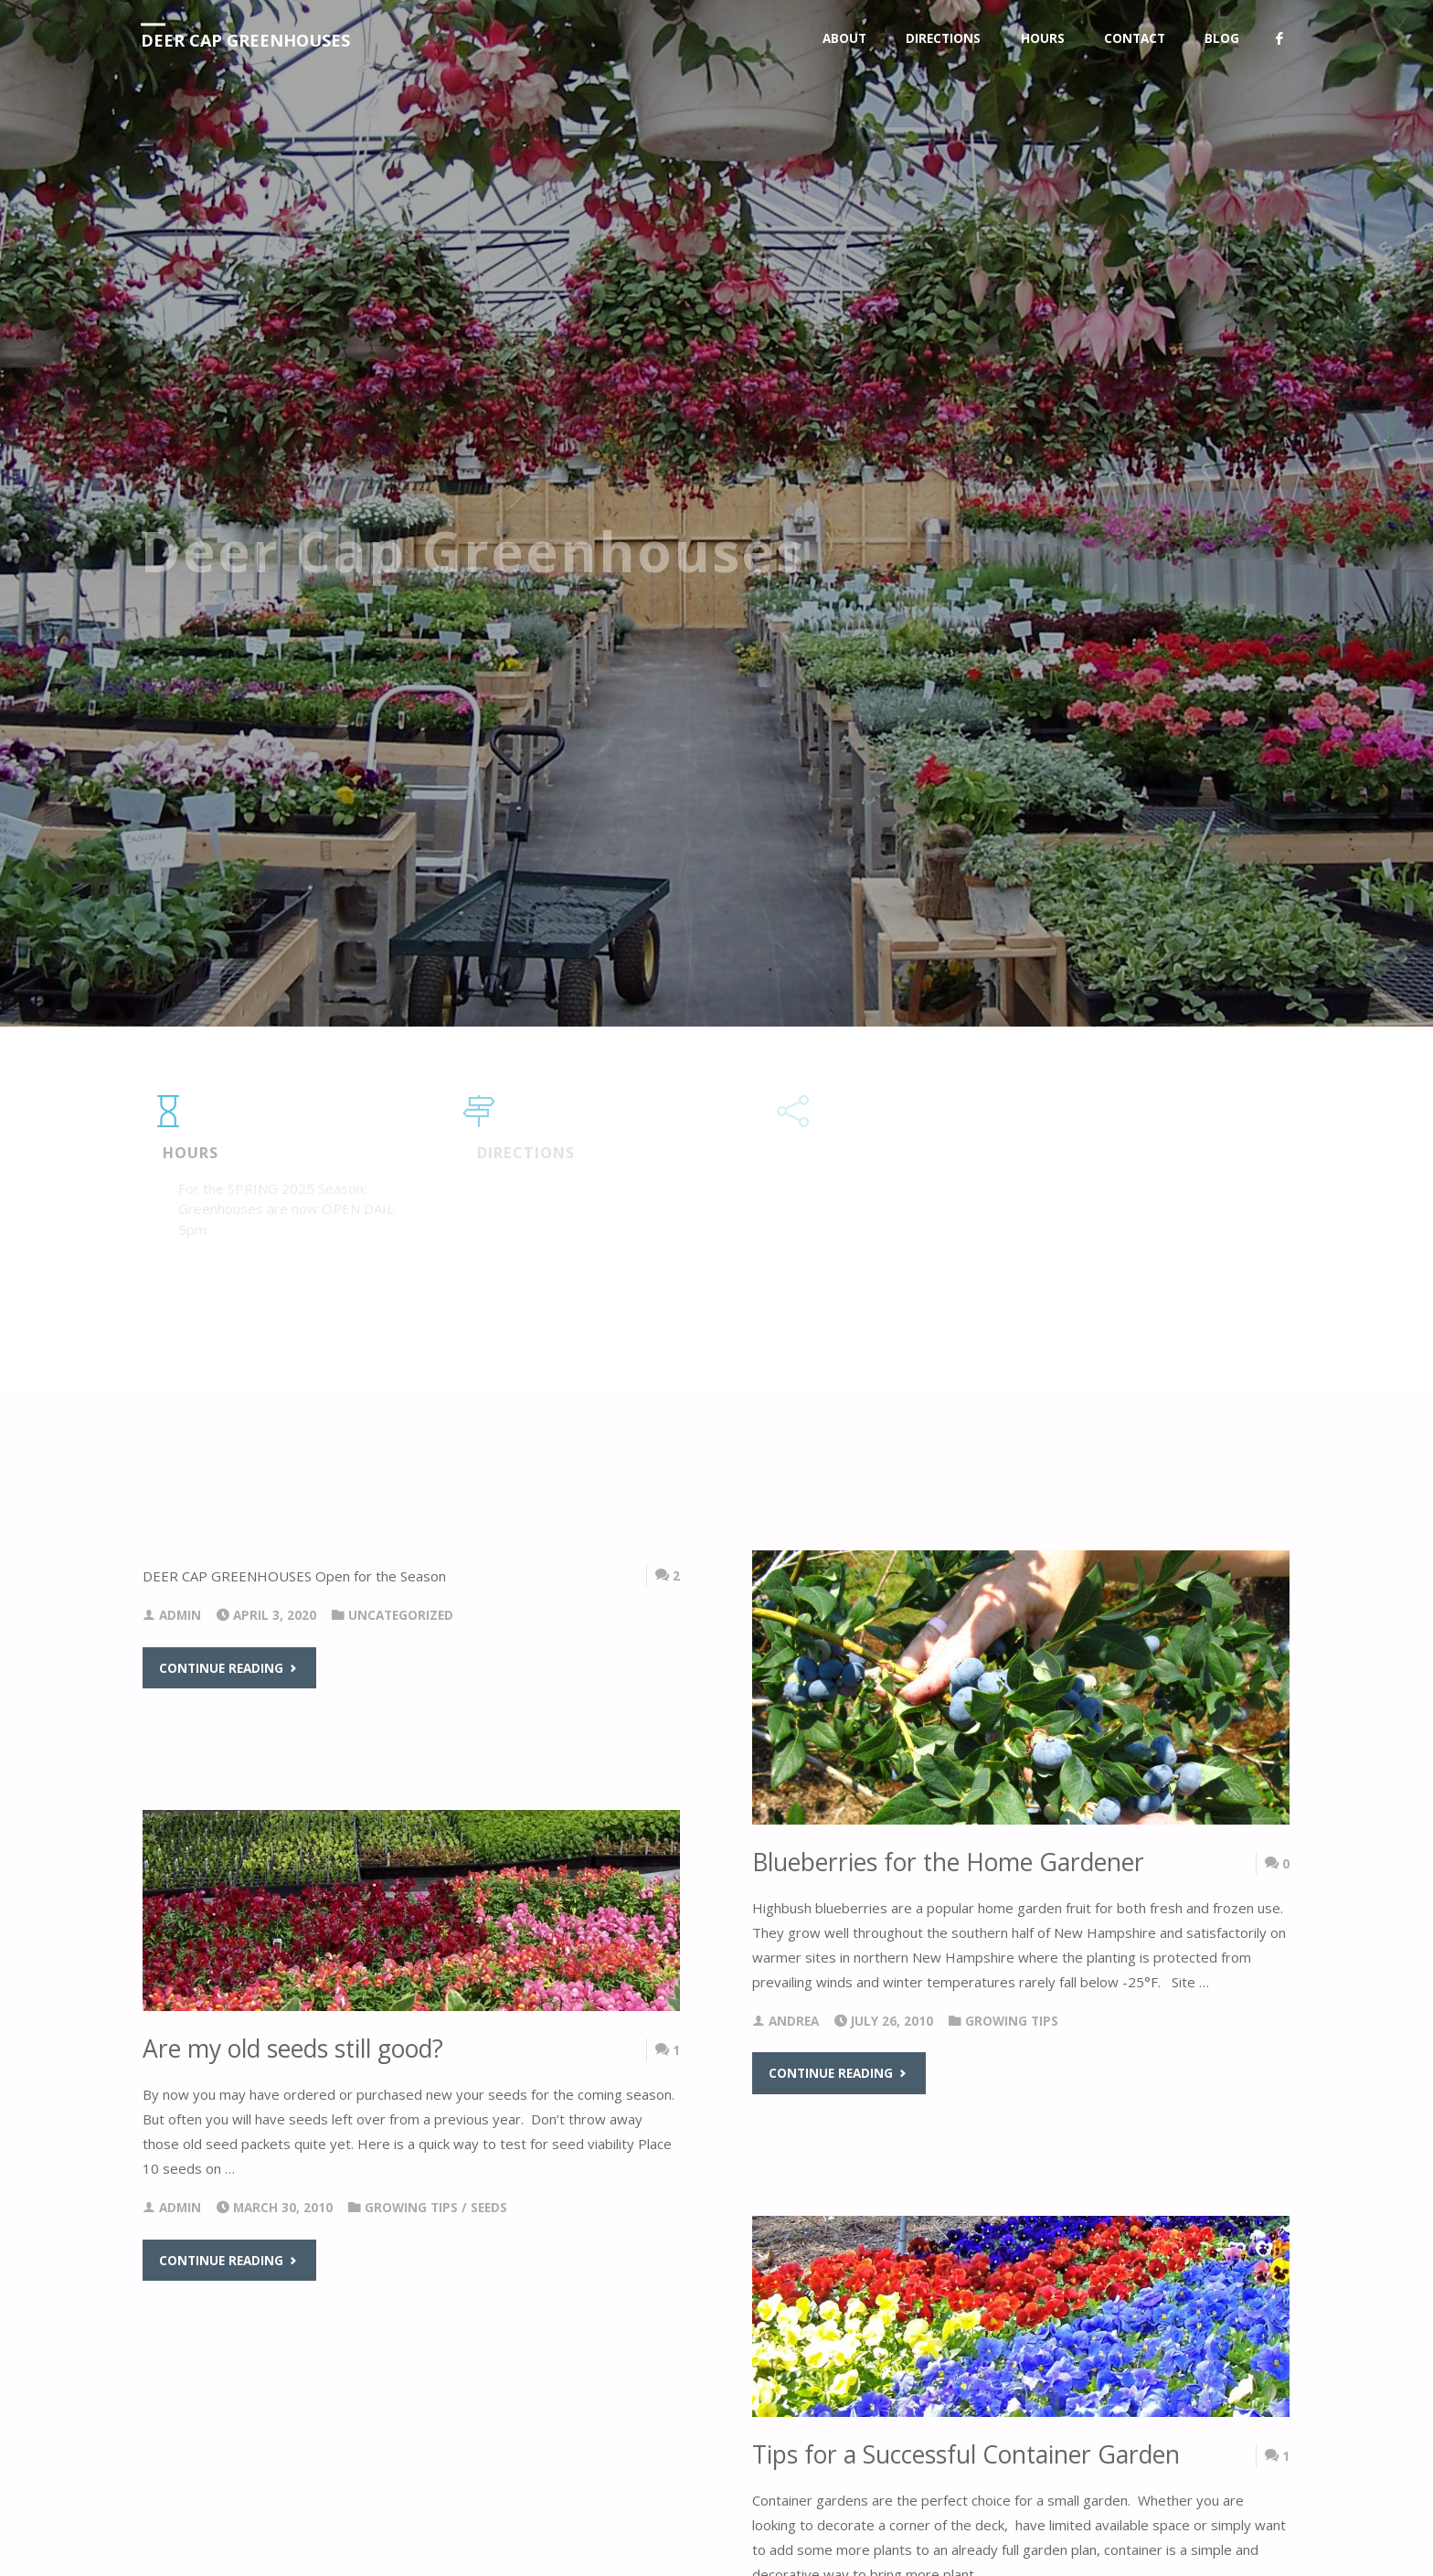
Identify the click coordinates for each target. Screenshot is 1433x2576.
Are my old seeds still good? (293, 2048)
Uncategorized (400, 1615)
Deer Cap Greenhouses (245, 40)
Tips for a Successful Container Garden (966, 2454)
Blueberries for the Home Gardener (948, 1862)
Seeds (489, 2207)
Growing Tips (1011, 2021)
